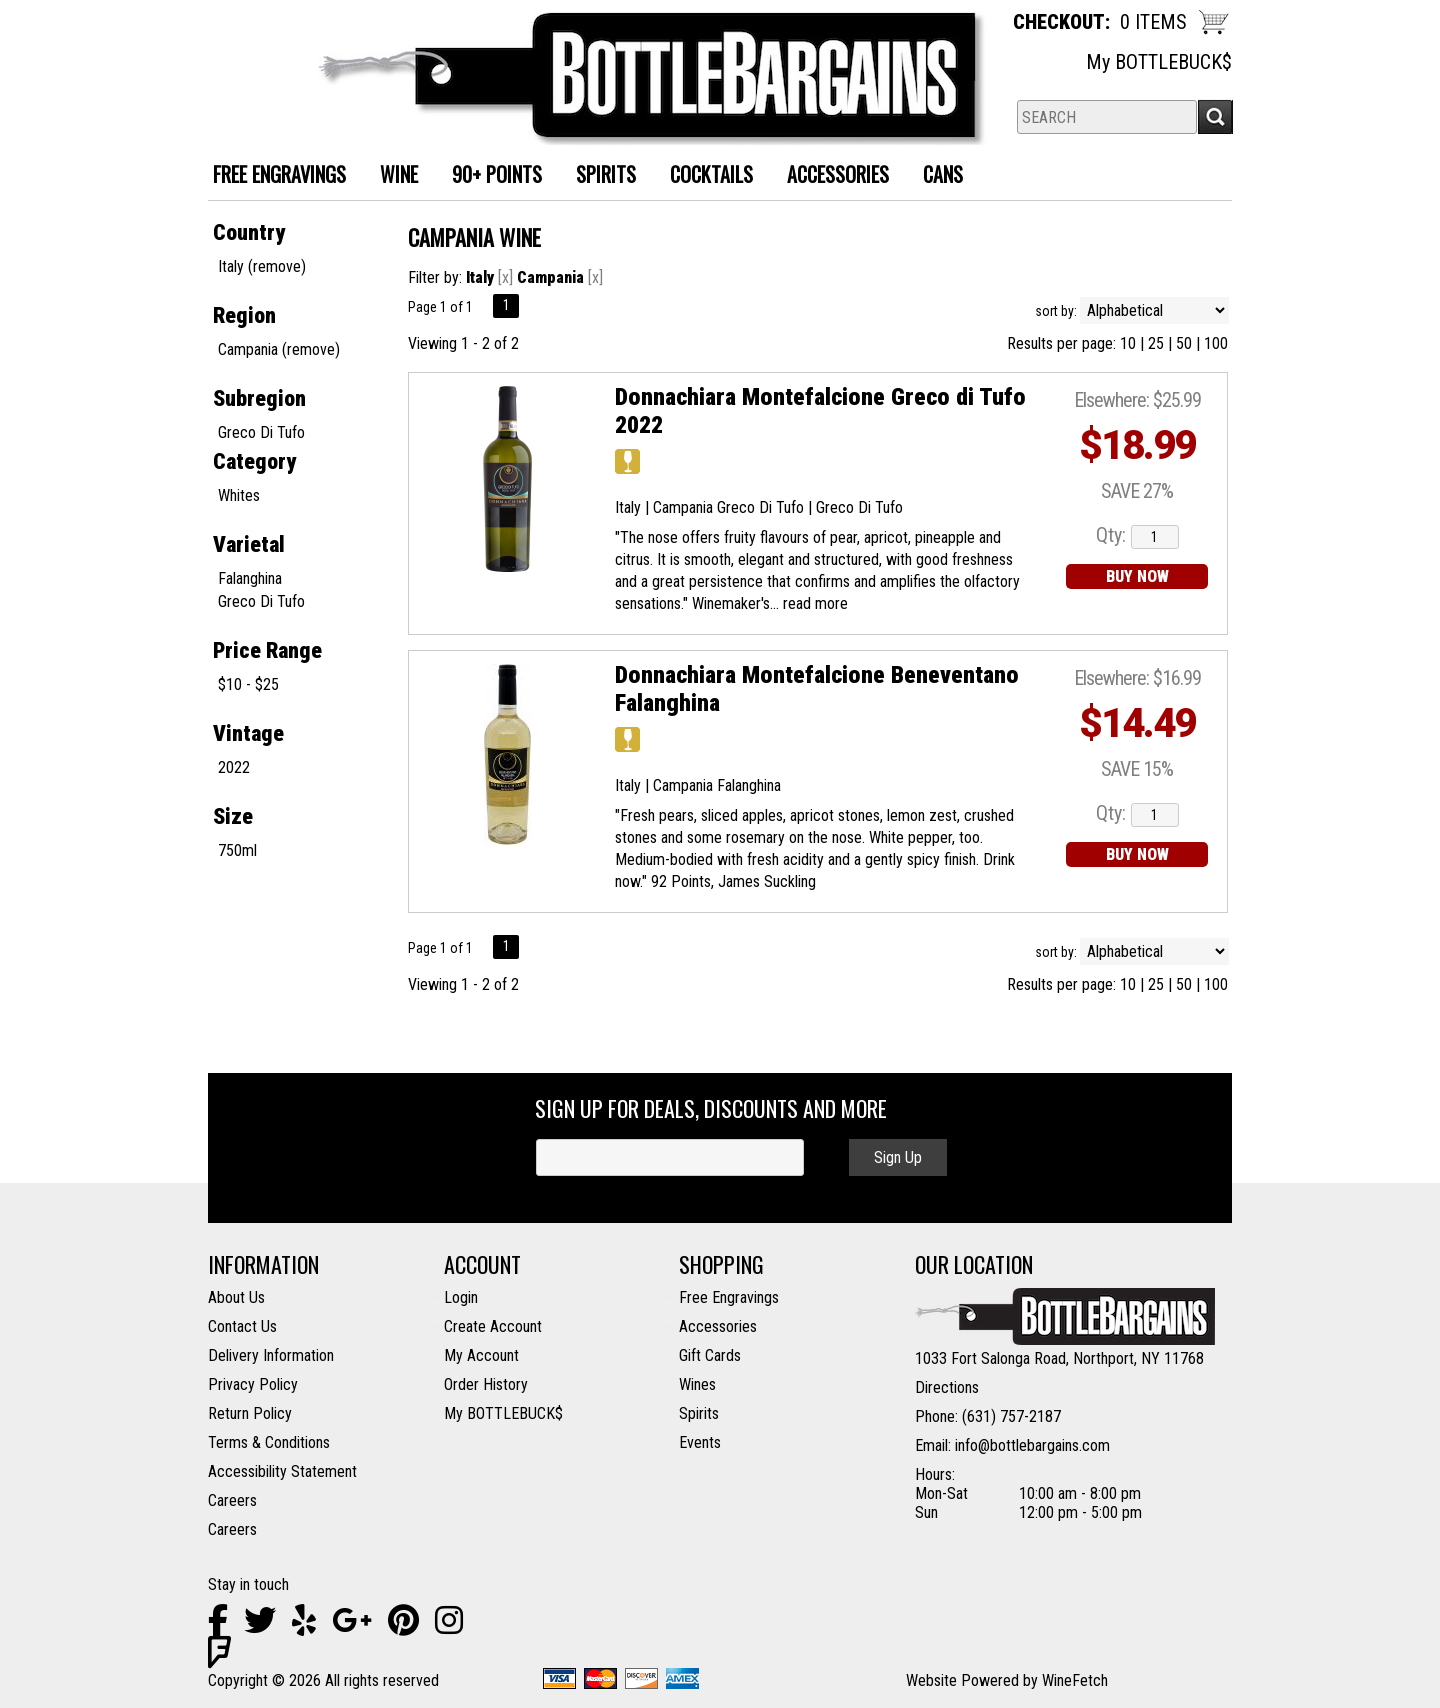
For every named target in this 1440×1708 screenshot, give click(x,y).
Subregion (259, 398)
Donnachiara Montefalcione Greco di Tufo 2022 (820, 411)
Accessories (830, 176)
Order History (486, 1384)
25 (1156, 343)
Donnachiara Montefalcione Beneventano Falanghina (817, 689)
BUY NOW (1137, 576)
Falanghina (250, 578)
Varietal (249, 544)
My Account (481, 1355)
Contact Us (242, 1326)
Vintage (248, 733)
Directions (947, 1387)
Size (233, 816)
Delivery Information (271, 1355)
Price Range (267, 650)
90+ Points (497, 174)
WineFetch (1075, 1680)
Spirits (598, 176)
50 (1184, 343)
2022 (234, 767)
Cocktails (704, 176)
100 (1216, 343)
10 (1128, 343)
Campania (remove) (279, 349)
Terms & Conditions (269, 1442)
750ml (237, 850)
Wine (391, 176)
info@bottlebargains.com (1032, 1445)
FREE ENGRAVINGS (279, 174)
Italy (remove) (262, 266)
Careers (232, 1500)
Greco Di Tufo (261, 432)
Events (700, 1442)
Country (249, 232)
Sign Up (898, 1157)
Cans (935, 176)
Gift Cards (710, 1355)
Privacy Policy (253, 1384)
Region (244, 315)
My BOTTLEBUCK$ (1159, 62)
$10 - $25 (248, 684)
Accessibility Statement (282, 1471)
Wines (697, 1384)
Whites (239, 495)
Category (254, 461)
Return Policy (250, 1413)
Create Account (493, 1326)
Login (461, 1297)
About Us (236, 1297)
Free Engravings (729, 1297)
